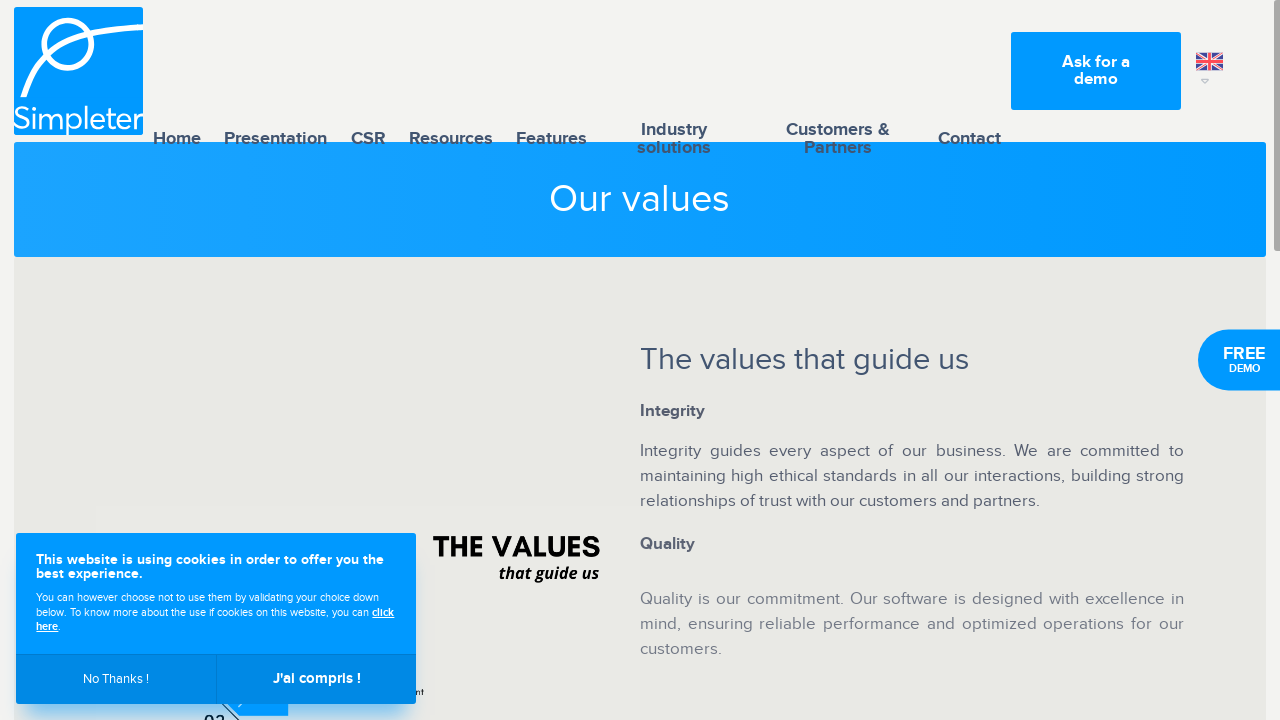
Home (177, 70)
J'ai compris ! (317, 678)
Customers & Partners (838, 71)
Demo (1244, 359)
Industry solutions (674, 71)
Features (551, 70)
